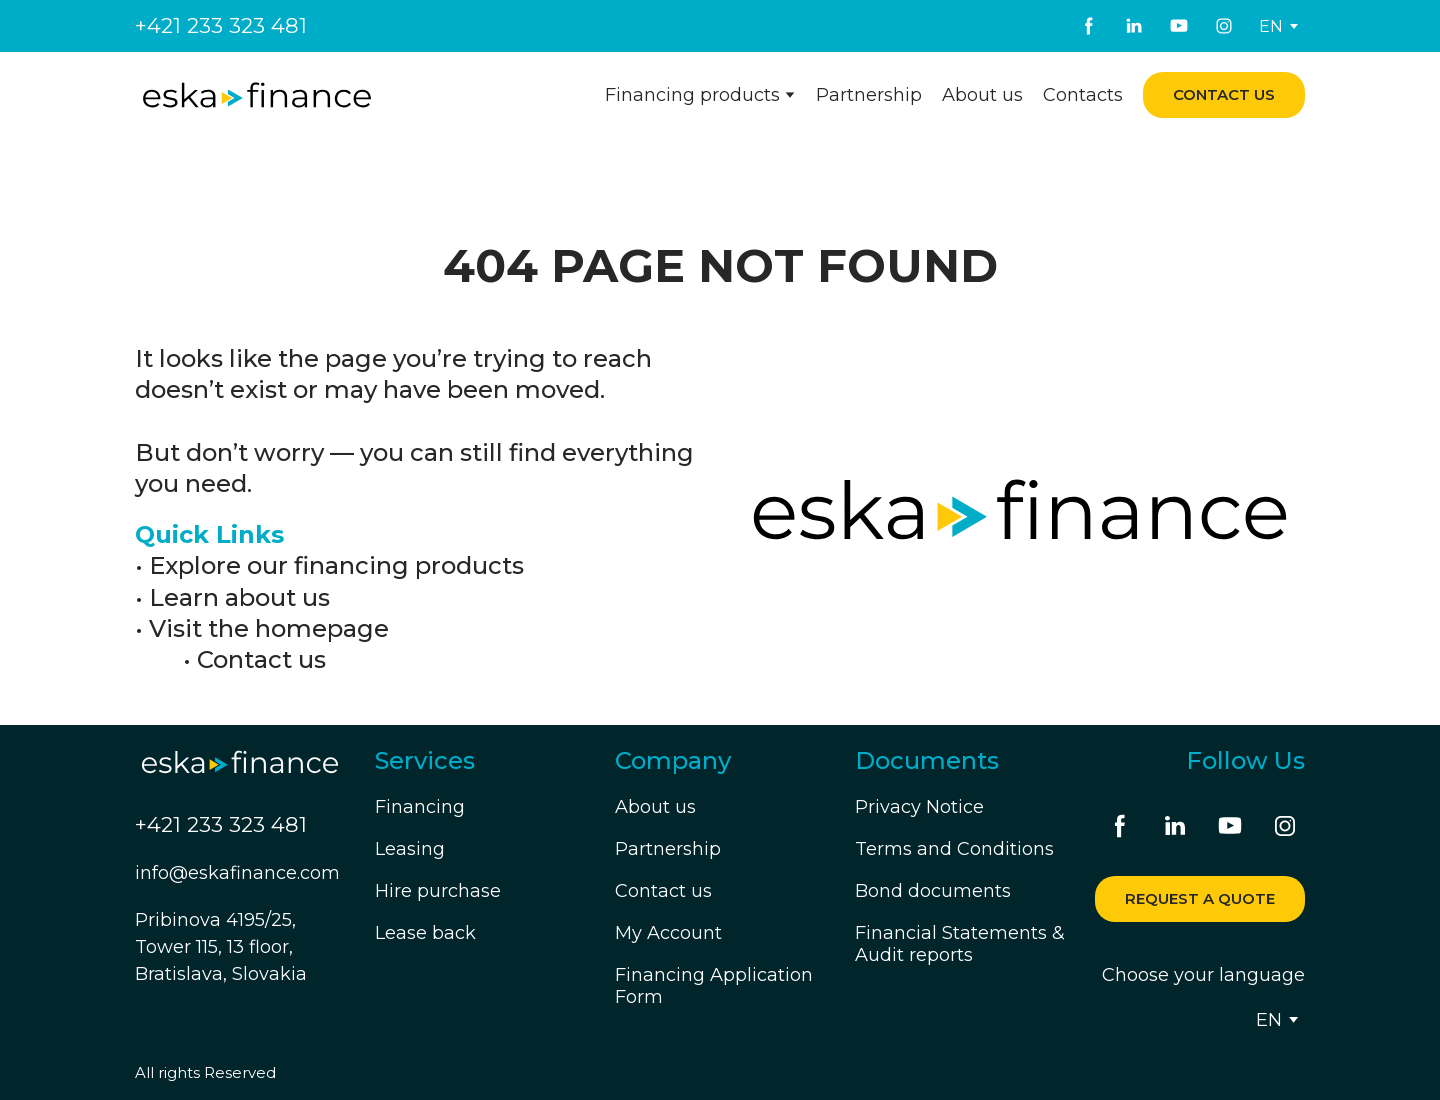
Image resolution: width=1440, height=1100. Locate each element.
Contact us (261, 659)
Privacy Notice (919, 807)
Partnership (869, 95)
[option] (1271, 26)
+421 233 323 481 (221, 25)
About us (982, 95)
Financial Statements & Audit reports (960, 944)
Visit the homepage (269, 628)
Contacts (1083, 95)
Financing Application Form (714, 986)
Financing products (692, 95)
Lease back (425, 933)
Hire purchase (438, 891)
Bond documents (933, 891)
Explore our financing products (336, 565)
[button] (1089, 26)
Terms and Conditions (954, 849)
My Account (668, 933)
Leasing (410, 849)
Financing (420, 807)
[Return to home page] (257, 95)
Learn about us (239, 597)
